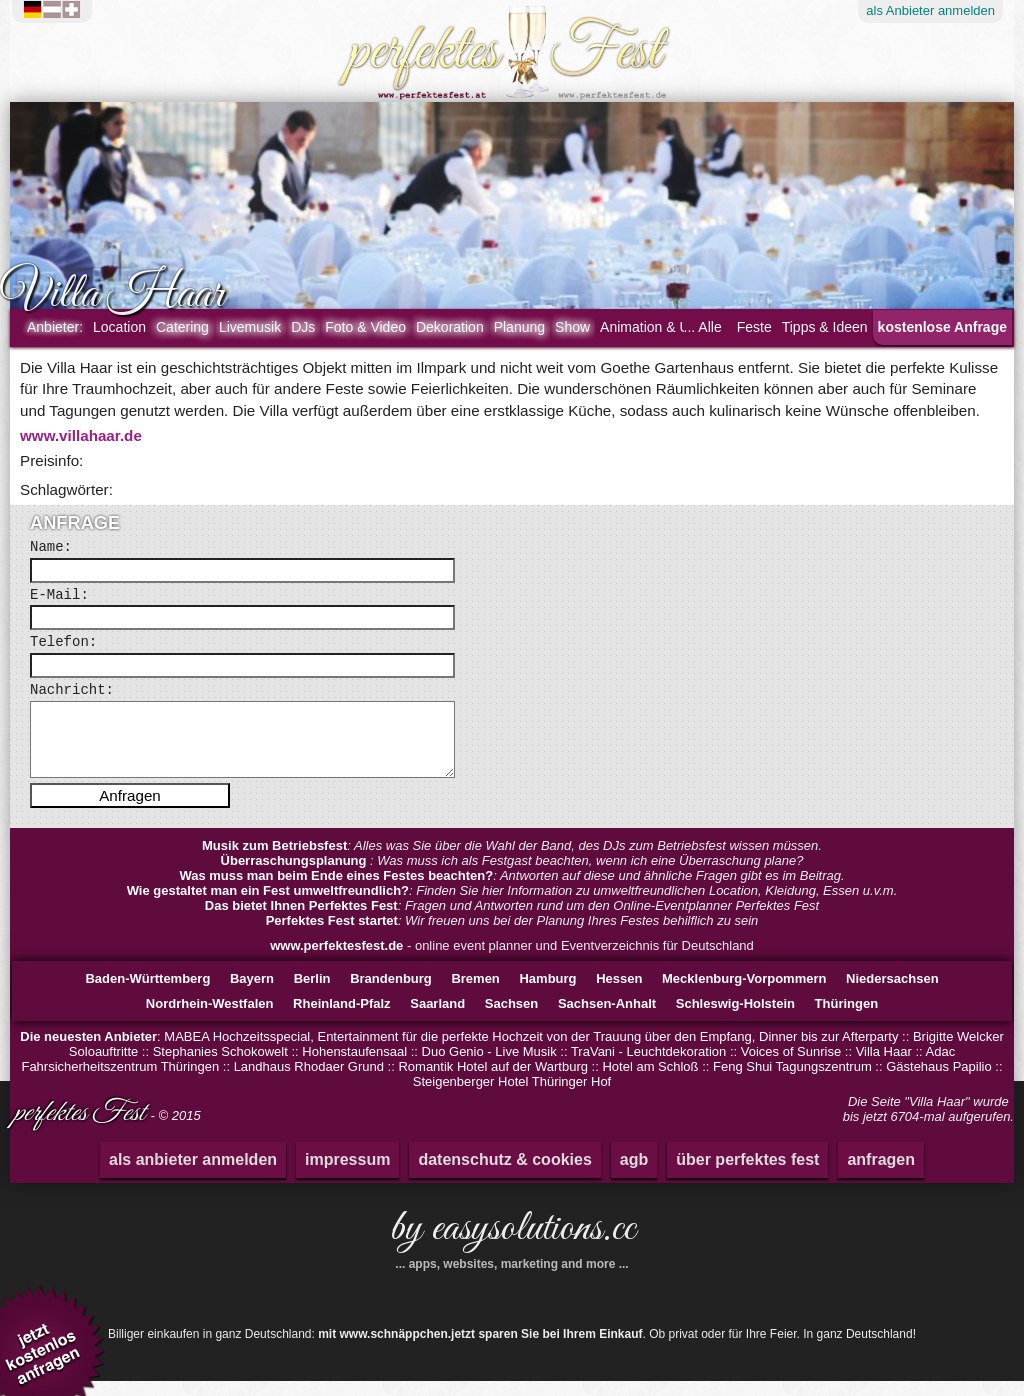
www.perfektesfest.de (336, 960)
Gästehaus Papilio (939, 1081)
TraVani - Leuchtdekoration (648, 1066)
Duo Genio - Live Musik (489, 1066)
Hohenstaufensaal (354, 1066)
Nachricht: (72, 690)
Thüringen (847, 1018)
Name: (51, 547)
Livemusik (250, 327)
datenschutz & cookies (504, 1174)
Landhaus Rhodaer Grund (309, 1081)
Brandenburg (391, 993)
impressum (347, 1174)
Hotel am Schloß (650, 1081)
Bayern (252, 993)
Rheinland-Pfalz (342, 1018)
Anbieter (930, 10)
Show (572, 327)
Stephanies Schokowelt (220, 1066)
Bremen (475, 993)
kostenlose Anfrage (942, 327)
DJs (303, 327)
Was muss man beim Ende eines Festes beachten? (336, 890)
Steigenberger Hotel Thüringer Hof (512, 1096)
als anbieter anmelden (193, 1174)
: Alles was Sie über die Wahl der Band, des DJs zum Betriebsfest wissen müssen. (512, 860)
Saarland (437, 1018)
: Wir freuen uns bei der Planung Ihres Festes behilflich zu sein (512, 935)
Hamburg (547, 993)
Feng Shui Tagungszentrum (792, 1081)
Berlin (312, 993)
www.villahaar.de (81, 435)
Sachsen (511, 1018)
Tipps (825, 327)
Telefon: (63, 642)
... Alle (703, 327)
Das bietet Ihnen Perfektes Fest (301, 920)
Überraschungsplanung (296, 875)
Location (119, 327)
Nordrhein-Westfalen (210, 1018)
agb (634, 1174)
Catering (182, 327)
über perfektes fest (747, 1174)
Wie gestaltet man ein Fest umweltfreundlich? (268, 905)
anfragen (881, 1174)
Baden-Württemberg (147, 993)
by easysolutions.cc (512, 1251)
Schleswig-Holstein (735, 1018)
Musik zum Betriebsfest (274, 860)
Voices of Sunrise (791, 1066)
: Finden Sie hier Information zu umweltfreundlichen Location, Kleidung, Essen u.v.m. (512, 905)
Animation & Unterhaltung (680, 327)
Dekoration (450, 327)
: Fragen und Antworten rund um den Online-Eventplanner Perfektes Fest (512, 920)
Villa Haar (884, 1066)
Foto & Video (365, 327)
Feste (754, 327)
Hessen (619, 993)
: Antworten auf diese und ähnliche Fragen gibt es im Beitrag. (511, 890)
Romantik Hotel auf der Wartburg (493, 1081)
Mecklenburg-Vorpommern (744, 993)
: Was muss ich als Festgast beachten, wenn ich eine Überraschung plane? (512, 875)
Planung (519, 327)
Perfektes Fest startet (332, 935)
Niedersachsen (892, 993)
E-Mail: (59, 595)
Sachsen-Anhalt (607, 1018)
